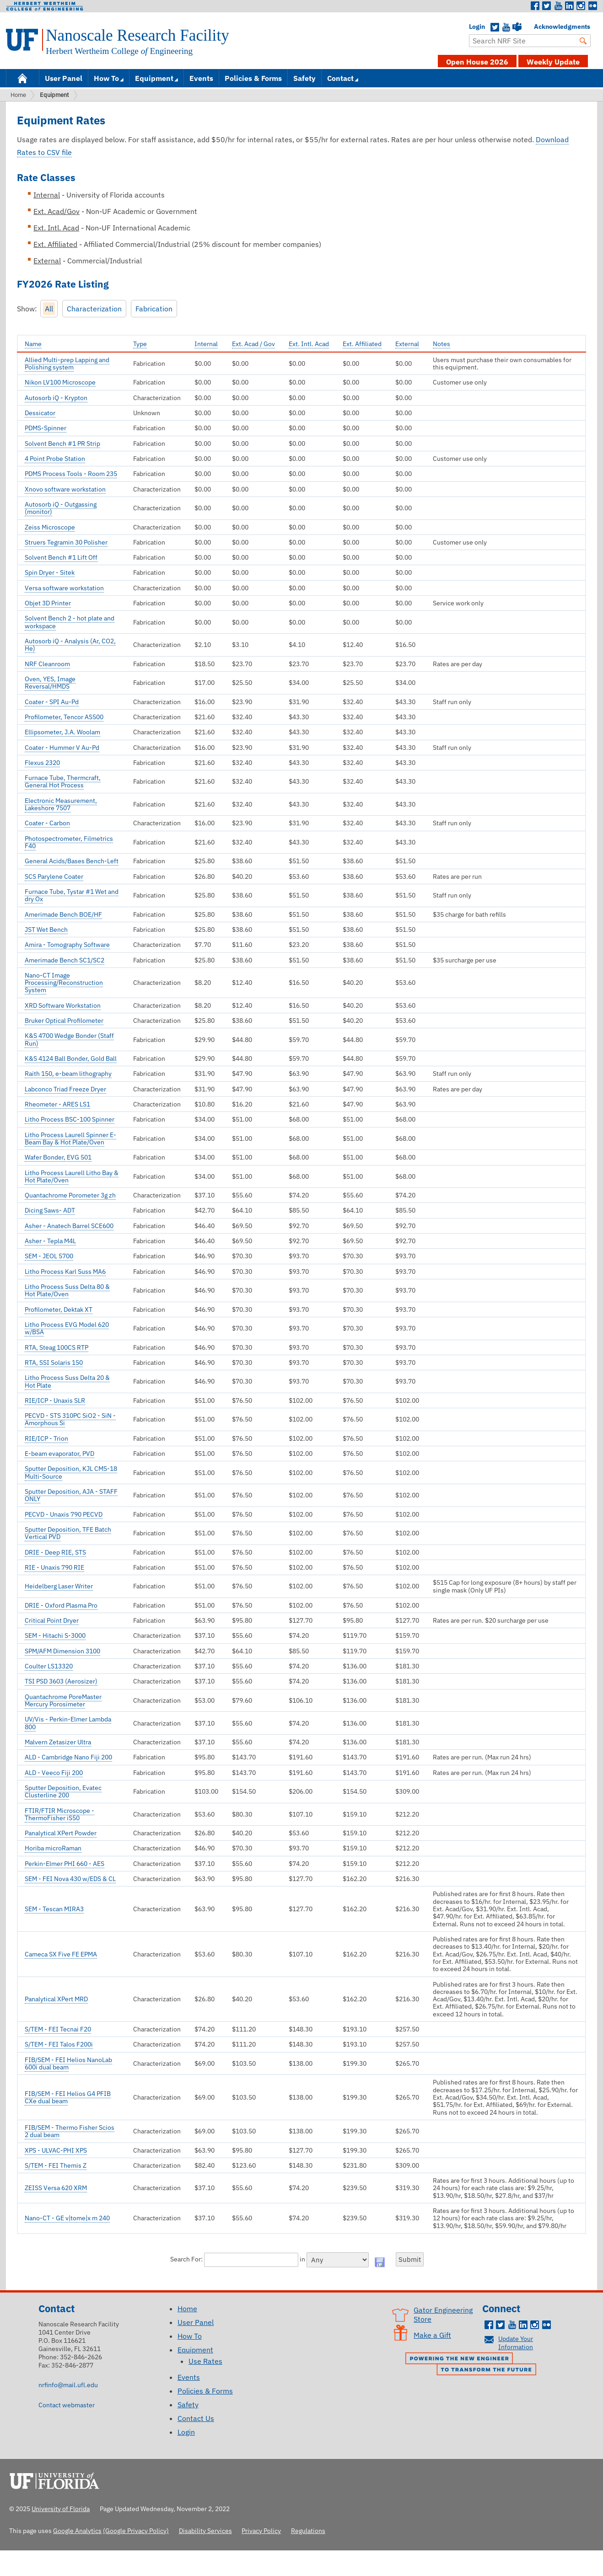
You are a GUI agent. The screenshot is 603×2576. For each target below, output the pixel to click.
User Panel (63, 78)
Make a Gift (432, 2335)
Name (33, 343)
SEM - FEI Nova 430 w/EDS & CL (70, 1879)
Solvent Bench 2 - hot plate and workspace (69, 622)
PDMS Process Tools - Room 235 (71, 474)
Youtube (558, 6)
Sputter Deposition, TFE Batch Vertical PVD (68, 1533)
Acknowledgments (538, 26)
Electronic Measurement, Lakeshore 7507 (61, 804)
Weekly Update (553, 61)
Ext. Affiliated (362, 343)
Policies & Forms (253, 78)
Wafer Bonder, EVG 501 (58, 1157)
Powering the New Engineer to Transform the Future (473, 2364)
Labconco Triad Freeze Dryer (65, 1089)
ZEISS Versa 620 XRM (56, 2188)
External (407, 343)
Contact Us (196, 2418)
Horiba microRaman (53, 1848)
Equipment (154, 78)
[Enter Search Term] (530, 40)
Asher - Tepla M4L (50, 1241)
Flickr (592, 6)
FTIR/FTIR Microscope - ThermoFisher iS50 (59, 1814)
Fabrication (153, 308)
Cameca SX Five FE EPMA (61, 1954)
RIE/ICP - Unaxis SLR (55, 1400)
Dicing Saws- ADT (50, 1210)
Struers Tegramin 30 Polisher (66, 542)
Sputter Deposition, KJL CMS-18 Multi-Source (71, 1472)
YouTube (506, 27)
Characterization (94, 308)
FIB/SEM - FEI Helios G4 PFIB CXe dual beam (68, 2097)
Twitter (546, 6)
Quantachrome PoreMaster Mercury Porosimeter (63, 1700)
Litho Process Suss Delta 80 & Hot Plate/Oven (67, 1290)
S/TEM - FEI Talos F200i (59, 2044)
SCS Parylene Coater (54, 876)
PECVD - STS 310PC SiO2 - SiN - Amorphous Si (70, 1419)
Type (140, 343)
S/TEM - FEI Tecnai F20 (58, 2029)
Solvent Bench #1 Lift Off (61, 557)
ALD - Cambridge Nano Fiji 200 (68, 1757)
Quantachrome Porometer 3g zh (70, 1195)
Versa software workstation (64, 588)
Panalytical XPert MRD (56, 1999)
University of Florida (57, 2479)
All (49, 308)
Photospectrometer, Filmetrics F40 (69, 842)
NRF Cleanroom (47, 664)
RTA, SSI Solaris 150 (54, 1362)
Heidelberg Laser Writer (59, 1586)
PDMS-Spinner (45, 428)
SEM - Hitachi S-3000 (55, 1635)
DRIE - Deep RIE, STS (55, 1552)
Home (22, 77)
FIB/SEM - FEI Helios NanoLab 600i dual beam (68, 2063)
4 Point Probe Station (55, 458)
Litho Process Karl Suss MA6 (65, 1271)
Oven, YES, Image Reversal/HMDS (50, 682)
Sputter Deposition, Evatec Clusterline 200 (63, 1791)
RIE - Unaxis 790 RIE (54, 1567)
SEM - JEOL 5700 (49, 1256)
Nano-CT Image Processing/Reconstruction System (64, 982)
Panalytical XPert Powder (61, 1833)
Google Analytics (77, 2530)
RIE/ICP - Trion (46, 1438)
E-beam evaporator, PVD (59, 1453)
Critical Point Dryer (52, 1620)
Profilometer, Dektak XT (58, 1309)
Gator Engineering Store (443, 2314)
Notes (441, 343)
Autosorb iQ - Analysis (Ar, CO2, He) (70, 644)
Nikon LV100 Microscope (60, 382)
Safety (304, 78)
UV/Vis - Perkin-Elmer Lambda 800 (68, 1723)
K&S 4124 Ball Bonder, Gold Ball (71, 1058)
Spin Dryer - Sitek (50, 572)
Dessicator (40, 413)
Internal (206, 343)
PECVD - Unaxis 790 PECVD (63, 1514)
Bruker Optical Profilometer (64, 1020)
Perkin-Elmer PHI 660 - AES (64, 1864)
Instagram (581, 6)
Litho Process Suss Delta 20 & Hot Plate (67, 1381)
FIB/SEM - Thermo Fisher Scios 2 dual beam (69, 2131)
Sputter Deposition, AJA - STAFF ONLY (71, 1495)
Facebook (535, 6)
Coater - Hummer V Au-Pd (62, 747)
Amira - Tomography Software (67, 945)
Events (201, 78)
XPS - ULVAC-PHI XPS (56, 2150)
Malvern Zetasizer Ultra (58, 1742)
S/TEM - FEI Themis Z (55, 2165)
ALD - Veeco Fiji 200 (54, 1773)
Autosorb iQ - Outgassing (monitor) (61, 508)
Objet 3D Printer (48, 603)
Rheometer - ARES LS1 (57, 1104)
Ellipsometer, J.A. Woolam (62, 732)
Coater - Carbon (47, 823)
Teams (517, 27)
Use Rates (205, 2361)
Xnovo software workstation (65, 489)
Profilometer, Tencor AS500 (64, 717)
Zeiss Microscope (50, 527)
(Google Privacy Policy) (136, 2530)
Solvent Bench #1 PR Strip (62, 443)
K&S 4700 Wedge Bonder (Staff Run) (69, 1039)
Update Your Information (515, 2342)
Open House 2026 (477, 61)
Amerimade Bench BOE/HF (63, 914)
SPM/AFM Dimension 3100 (62, 1651)
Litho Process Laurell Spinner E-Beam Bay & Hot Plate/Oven (70, 1138)
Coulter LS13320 (49, 1666)
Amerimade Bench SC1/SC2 (64, 960)
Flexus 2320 (42, 763)
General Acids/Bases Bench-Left (71, 861)
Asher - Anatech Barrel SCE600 (69, 1226)
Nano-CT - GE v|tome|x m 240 (67, 2218)
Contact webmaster (66, 2404)
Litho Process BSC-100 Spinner (69, 1119)
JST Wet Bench (46, 929)
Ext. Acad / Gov (253, 343)
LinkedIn (569, 6)
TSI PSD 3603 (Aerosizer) (61, 1681)
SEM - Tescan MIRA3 (54, 1909)
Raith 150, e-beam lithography (68, 1073)
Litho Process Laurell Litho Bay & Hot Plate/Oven (71, 1176)
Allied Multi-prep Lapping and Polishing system (67, 363)
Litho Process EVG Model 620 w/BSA (67, 1328)
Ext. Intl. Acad (309, 343)
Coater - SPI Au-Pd (52, 702)
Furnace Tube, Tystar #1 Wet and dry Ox (71, 895)
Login (473, 26)
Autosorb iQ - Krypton (56, 398)
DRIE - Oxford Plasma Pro (61, 1605)
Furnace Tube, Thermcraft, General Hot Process (63, 781)
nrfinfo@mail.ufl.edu (68, 2384)
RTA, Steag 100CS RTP (56, 1347)
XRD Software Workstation (63, 1005)
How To (106, 78)
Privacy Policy (261, 2530)
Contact (340, 78)
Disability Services (205, 2530)
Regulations (308, 2530)
